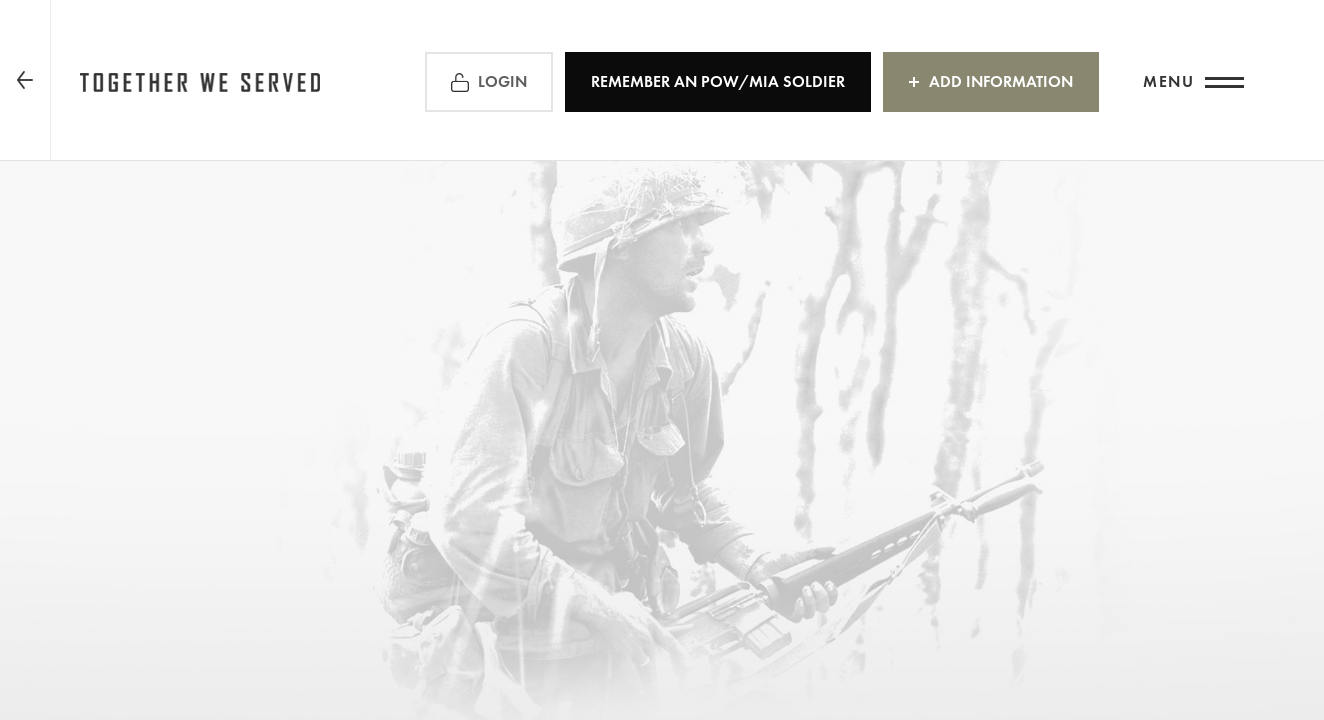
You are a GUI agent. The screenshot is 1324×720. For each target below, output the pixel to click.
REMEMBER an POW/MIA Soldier (718, 81)
